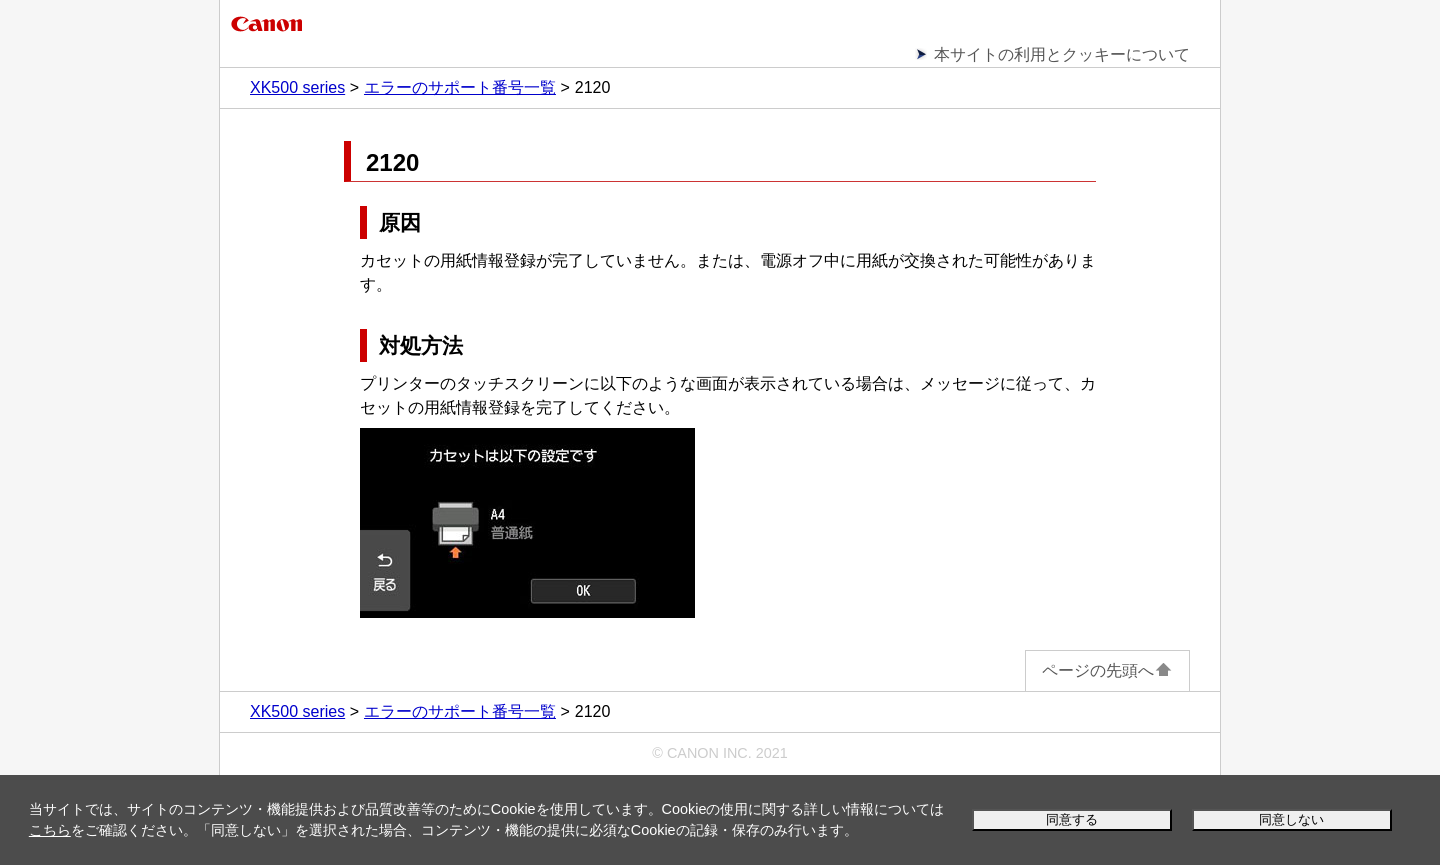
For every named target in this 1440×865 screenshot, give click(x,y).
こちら (50, 830)
